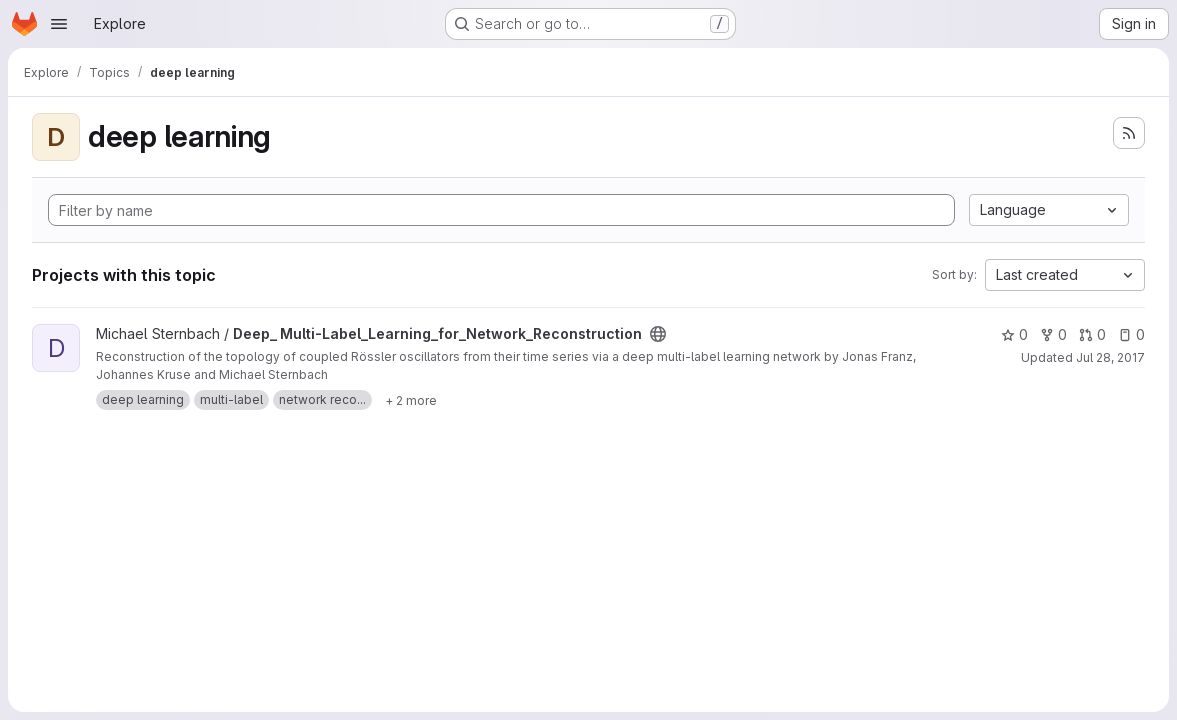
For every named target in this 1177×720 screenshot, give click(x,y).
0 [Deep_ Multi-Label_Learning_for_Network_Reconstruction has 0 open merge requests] (1092, 334)
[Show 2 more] (411, 400)
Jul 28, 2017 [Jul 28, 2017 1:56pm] (1110, 357)
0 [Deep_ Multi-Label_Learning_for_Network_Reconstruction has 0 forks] (1053, 334)
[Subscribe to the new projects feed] (1129, 133)
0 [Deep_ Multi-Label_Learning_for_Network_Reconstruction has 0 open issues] (1131, 334)
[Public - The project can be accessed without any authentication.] (658, 334)
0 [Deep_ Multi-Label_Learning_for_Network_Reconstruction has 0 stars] (1014, 334)
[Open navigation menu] (59, 24)
